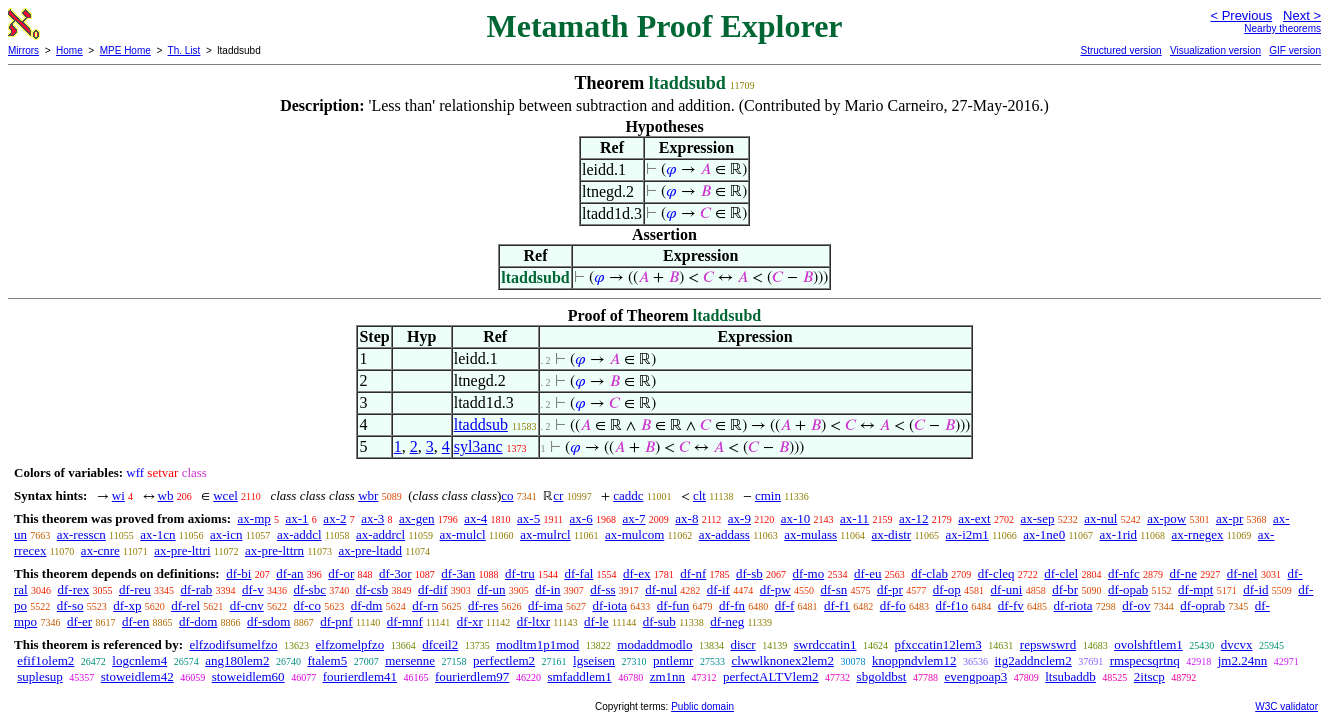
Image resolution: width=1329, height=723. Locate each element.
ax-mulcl (463, 534)
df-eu (867, 573)
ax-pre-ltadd (371, 550)
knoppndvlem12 (914, 660)
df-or (341, 573)
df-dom (198, 621)
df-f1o (952, 605)
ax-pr (1229, 518)
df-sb (749, 573)
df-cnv (247, 605)
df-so (70, 605)
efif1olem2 (45, 660)
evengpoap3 (975, 676)
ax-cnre (100, 550)
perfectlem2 (504, 660)
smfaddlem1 (579, 676)
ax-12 (914, 518)
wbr (368, 495)
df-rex (73, 589)
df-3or (395, 573)
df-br (1065, 589)
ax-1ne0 (1044, 534)
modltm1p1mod (537, 644)
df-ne (1182, 573)
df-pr (890, 589)
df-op (947, 589)
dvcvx (1237, 644)
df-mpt (1195, 589)
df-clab (929, 573)
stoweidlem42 (137, 676)
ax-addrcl (380, 534)
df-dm (367, 605)
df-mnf (405, 621)
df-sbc (309, 589)
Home (69, 50)
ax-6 (581, 518)
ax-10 (796, 518)
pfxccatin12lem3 (938, 644)
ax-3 (372, 518)
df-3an (458, 573)
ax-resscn (81, 534)
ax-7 (633, 518)
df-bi (238, 573)
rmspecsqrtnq (1145, 660)
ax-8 (686, 518)
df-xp (127, 605)
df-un (491, 589)
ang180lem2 (237, 660)
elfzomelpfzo (350, 644)
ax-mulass (810, 534)
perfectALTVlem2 (771, 676)
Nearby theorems (1282, 28)
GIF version (1295, 50)
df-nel (1242, 573)
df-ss (602, 589)
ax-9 (739, 518)
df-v (253, 589)
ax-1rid (1119, 534)
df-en (135, 621)
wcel (225, 495)
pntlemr (673, 660)
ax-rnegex (1197, 534)
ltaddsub (481, 424)
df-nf (693, 573)
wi (118, 495)
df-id (1255, 589)
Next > (1302, 15)
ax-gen (416, 518)
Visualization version (1215, 50)
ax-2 (334, 518)
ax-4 (475, 518)
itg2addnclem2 (1032, 660)
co (507, 495)
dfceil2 (440, 644)
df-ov (1136, 605)
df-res (483, 605)
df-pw (775, 589)
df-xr (470, 621)
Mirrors (23, 50)
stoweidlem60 (248, 676)
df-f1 (837, 605)
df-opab (1128, 589)
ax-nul (1100, 518)
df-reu (135, 589)
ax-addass (724, 534)
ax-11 (854, 518)
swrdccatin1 (825, 644)
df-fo (893, 605)
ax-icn (226, 534)
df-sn (833, 589)
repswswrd (1048, 644)
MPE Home (125, 50)
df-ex (636, 573)
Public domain (702, 706)
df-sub (659, 621)
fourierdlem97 (472, 676)
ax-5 (528, 518)
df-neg (727, 621)
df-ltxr (533, 621)
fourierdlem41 (360, 676)
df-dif (433, 589)
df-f (785, 605)
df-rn (425, 605)
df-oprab (1202, 605)
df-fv (1011, 605)
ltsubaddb (1070, 676)
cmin (768, 495)
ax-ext (974, 518)
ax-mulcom (634, 534)
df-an (289, 573)
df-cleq (996, 573)
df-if (718, 589)
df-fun (673, 605)
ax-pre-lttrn (274, 550)
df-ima (545, 605)
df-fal (578, 573)
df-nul (661, 589)
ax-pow (1166, 518)
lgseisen (594, 660)
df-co (306, 605)
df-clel (1061, 573)
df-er (79, 621)
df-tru (520, 573)
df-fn (732, 605)
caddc (628, 495)
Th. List (184, 50)
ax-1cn (157, 534)
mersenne (410, 660)
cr (558, 495)
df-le (596, 621)
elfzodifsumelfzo (233, 644)
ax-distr (891, 534)
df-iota (609, 605)
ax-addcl (299, 534)
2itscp (1149, 676)
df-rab (197, 589)
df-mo (808, 573)
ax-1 (297, 518)
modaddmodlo (654, 644)
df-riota (1073, 605)
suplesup (40, 676)
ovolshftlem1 (1148, 644)
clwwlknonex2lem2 (782, 660)
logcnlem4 (139, 660)
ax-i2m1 (967, 534)
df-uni (1007, 589)
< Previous (1241, 15)
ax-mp (254, 518)
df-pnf (336, 621)
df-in (547, 589)
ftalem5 (327, 660)
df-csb (372, 589)
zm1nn (667, 676)
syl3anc (478, 446)
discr (742, 644)
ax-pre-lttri (182, 550)
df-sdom (268, 621)
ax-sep (1037, 518)
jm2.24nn (1242, 660)
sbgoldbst (882, 676)
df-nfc (1124, 573)
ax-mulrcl (545, 534)
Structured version (1120, 50)
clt (699, 495)
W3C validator (1286, 706)
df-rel (185, 605)
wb (166, 495)
